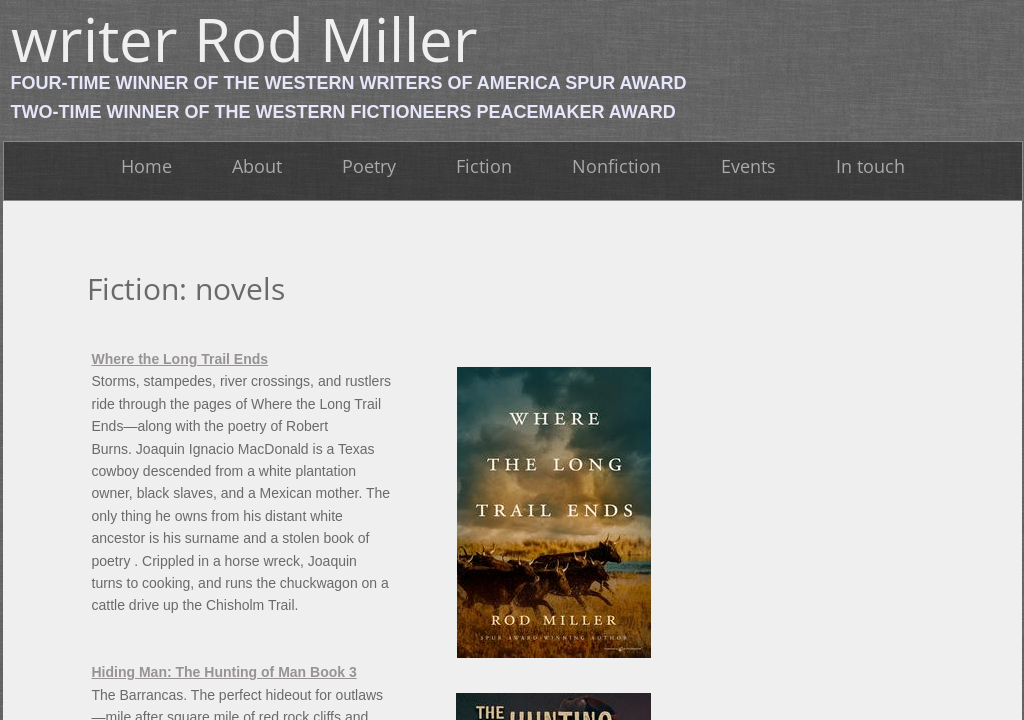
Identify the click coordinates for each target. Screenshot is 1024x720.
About (257, 166)
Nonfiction (616, 166)
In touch (870, 166)
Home (146, 166)
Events (748, 166)
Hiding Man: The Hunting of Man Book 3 (224, 672)
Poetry (369, 166)
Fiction (484, 166)
